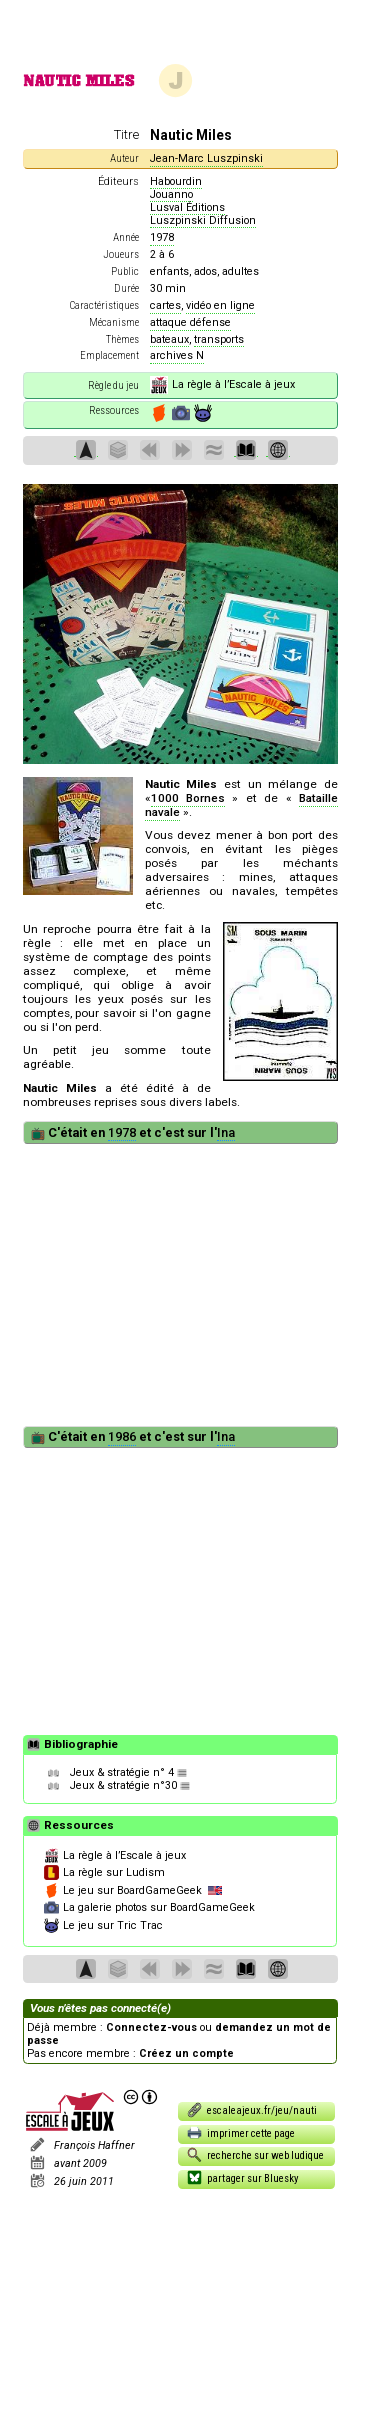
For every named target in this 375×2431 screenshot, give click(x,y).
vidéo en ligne (220, 305)
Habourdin (176, 181)
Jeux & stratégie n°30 (123, 1785)
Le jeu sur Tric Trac (103, 1926)
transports (219, 339)
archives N (177, 355)
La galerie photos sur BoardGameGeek (149, 1908)
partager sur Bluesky (243, 2177)
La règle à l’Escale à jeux (222, 385)
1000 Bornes (188, 798)
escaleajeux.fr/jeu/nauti (252, 2109)
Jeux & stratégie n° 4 (122, 1772)
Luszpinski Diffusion (203, 220)
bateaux (169, 339)
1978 (162, 237)
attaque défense (190, 322)
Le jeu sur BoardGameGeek (133, 1891)
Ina (226, 1132)
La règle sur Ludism (104, 1873)
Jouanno (171, 194)
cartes (165, 305)
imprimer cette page (241, 2132)
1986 (122, 1436)
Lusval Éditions (187, 207)
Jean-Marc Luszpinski (206, 158)
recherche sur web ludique (256, 2154)
